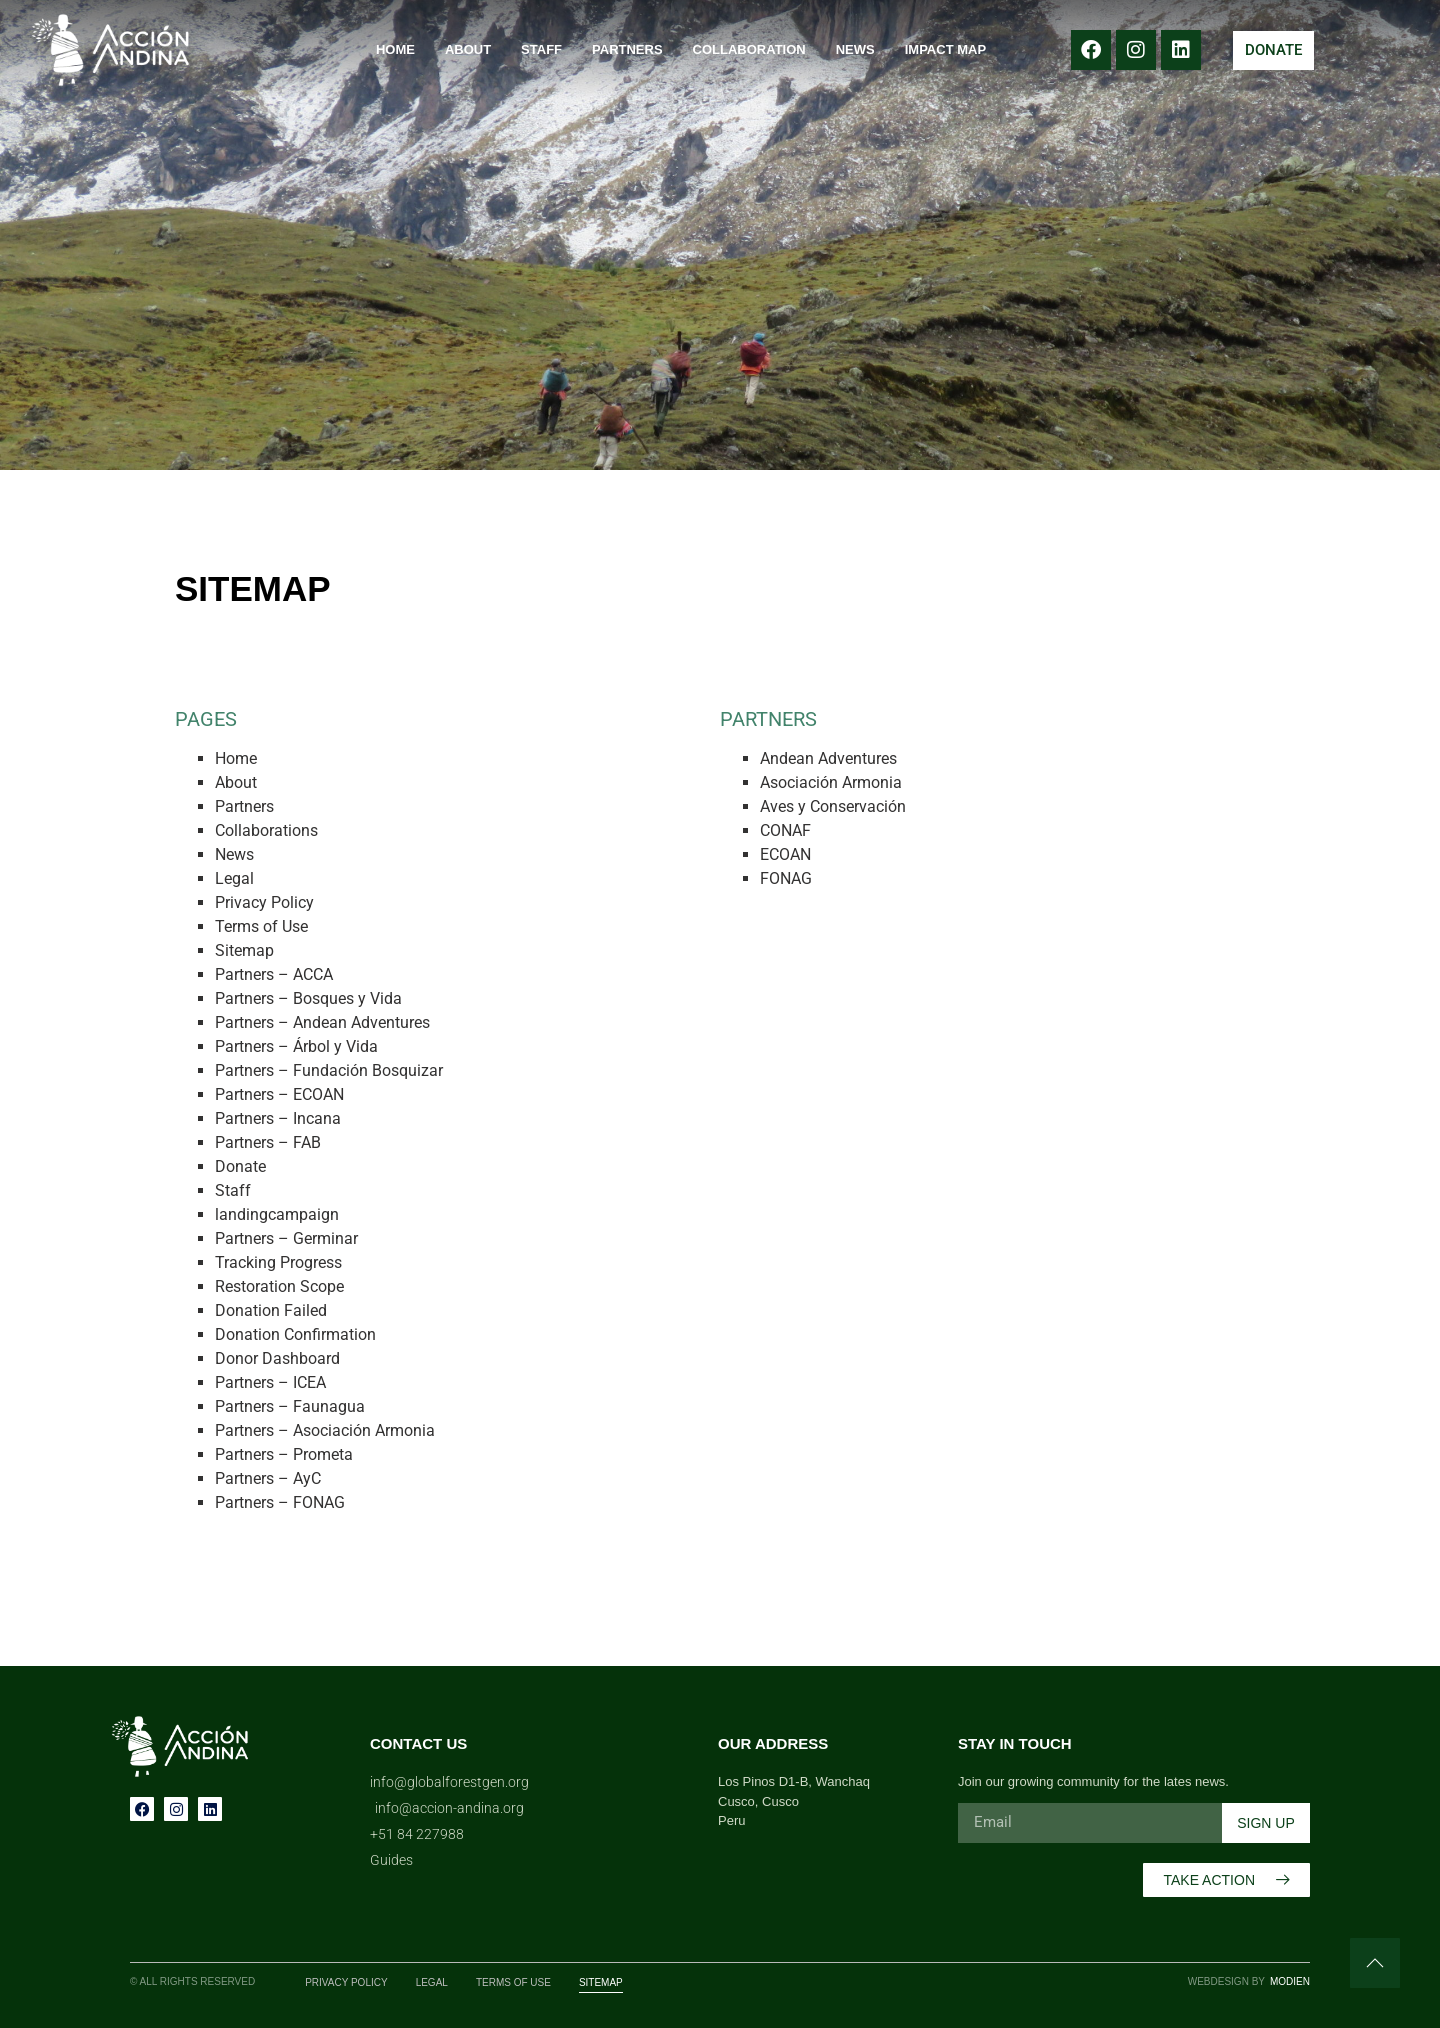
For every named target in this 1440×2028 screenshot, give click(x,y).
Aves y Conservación (833, 806)
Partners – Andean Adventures (322, 1022)
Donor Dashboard (277, 1358)
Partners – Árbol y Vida (296, 1046)
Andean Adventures (828, 758)
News (855, 49)
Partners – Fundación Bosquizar (329, 1070)
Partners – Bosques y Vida (308, 998)
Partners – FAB (268, 1142)
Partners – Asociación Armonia (325, 1430)
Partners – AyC (268, 1478)
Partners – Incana (278, 1118)
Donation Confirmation (295, 1334)
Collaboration (749, 49)
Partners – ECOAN (279, 1094)
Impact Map (945, 49)
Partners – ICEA (270, 1382)
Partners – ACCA (274, 974)
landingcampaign (277, 1214)
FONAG (786, 878)
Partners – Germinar (286, 1238)
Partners (627, 49)
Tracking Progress (278, 1262)
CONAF (785, 830)
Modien (1290, 1981)
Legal (234, 878)
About (468, 49)
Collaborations (266, 830)
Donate (240, 1166)
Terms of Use (261, 926)
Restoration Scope (279, 1286)
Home (395, 49)
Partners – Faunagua (290, 1406)
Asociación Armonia (831, 782)
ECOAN (785, 854)
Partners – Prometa (284, 1454)
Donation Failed (271, 1310)
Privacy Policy (264, 902)
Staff (541, 49)
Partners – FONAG (280, 1502)
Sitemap (244, 950)
